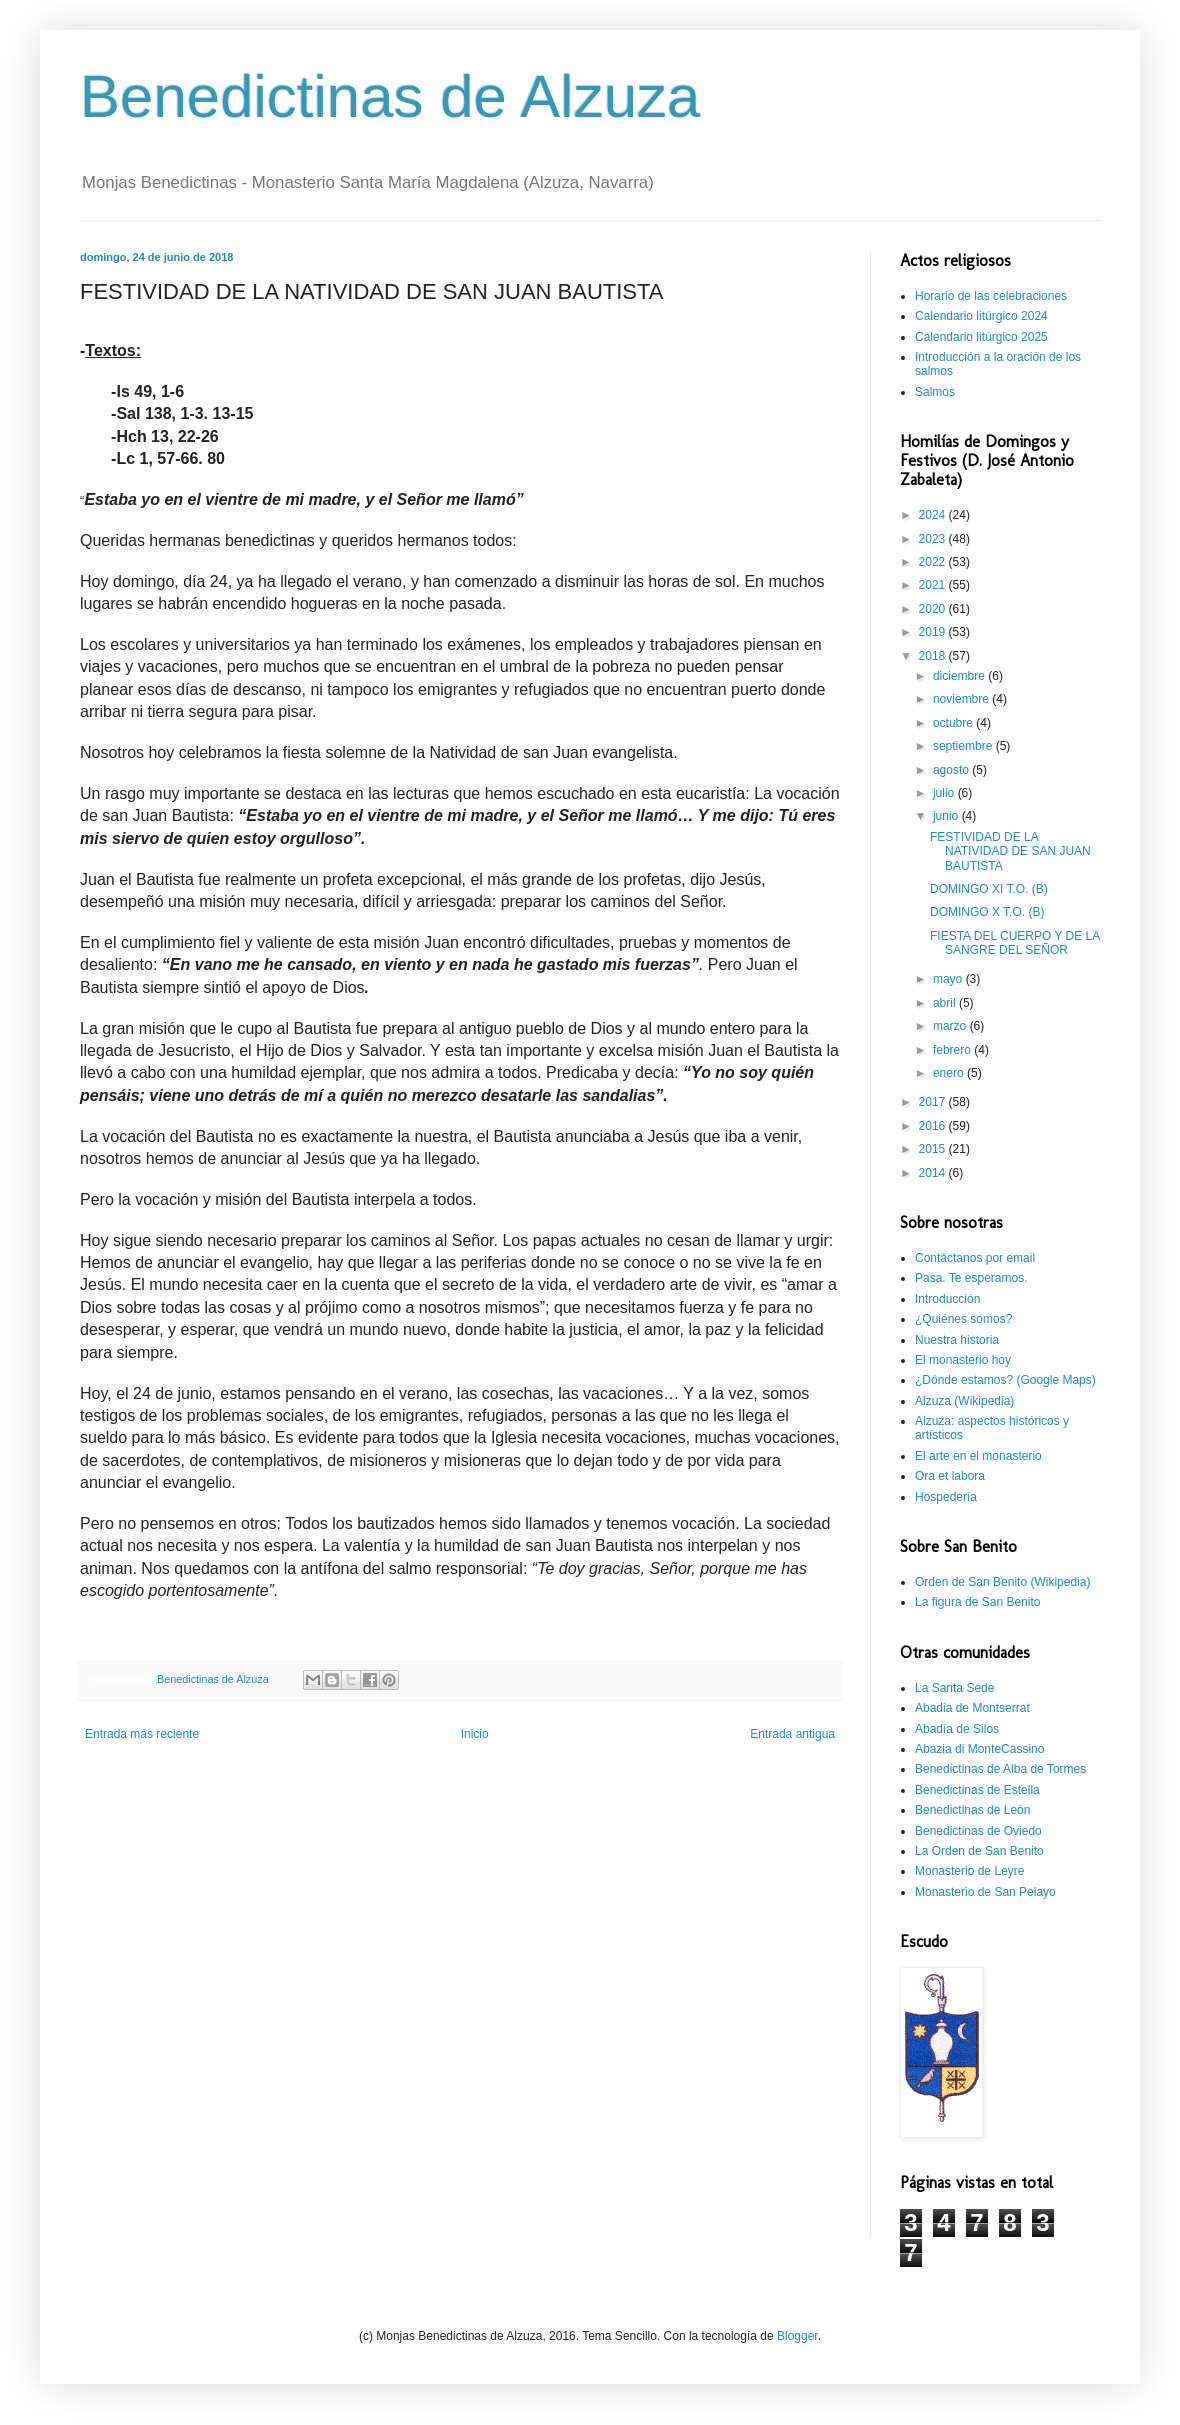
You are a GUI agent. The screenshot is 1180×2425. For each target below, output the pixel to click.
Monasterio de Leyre (969, 1871)
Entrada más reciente (142, 1734)
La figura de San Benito (977, 1602)
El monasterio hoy (963, 1360)
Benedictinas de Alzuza (390, 96)
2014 (934, 1173)
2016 (934, 1126)
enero (950, 1073)
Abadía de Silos (957, 1729)
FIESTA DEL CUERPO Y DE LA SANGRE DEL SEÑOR (1015, 943)
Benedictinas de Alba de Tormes (1000, 1769)
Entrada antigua (792, 1734)
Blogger (797, 2336)
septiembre (964, 746)
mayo (949, 979)
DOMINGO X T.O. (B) (987, 912)
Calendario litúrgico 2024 (981, 316)
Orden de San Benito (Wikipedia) (1002, 1582)
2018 (934, 656)
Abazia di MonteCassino (979, 1749)
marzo (951, 1026)
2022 (934, 562)
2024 (934, 515)
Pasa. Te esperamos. (971, 1278)
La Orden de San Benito (979, 1851)
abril (946, 1003)
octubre (954, 723)
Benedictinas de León (972, 1810)
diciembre (960, 676)
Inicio (475, 1734)
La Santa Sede (954, 1688)
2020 (934, 609)
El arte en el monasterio (978, 1456)
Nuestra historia (957, 1340)
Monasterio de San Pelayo (985, 1892)
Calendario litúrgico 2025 (981, 337)
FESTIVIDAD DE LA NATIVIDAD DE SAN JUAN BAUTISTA (1010, 851)
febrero (953, 1050)
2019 (934, 632)
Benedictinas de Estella (977, 1790)
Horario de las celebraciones (991, 296)
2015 (934, 1149)
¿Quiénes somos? (963, 1319)
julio (945, 793)
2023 (934, 539)
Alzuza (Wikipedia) (964, 1401)
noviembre (962, 699)
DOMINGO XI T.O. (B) (989, 889)
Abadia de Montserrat (972, 1708)
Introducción (947, 1299)
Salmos (935, 392)
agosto (952, 770)
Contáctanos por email (975, 1258)
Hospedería (946, 1497)
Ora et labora (950, 1476)
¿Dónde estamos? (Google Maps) (1005, 1380)
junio (947, 816)
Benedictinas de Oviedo (978, 1831)
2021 (934, 585)
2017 (934, 1102)
